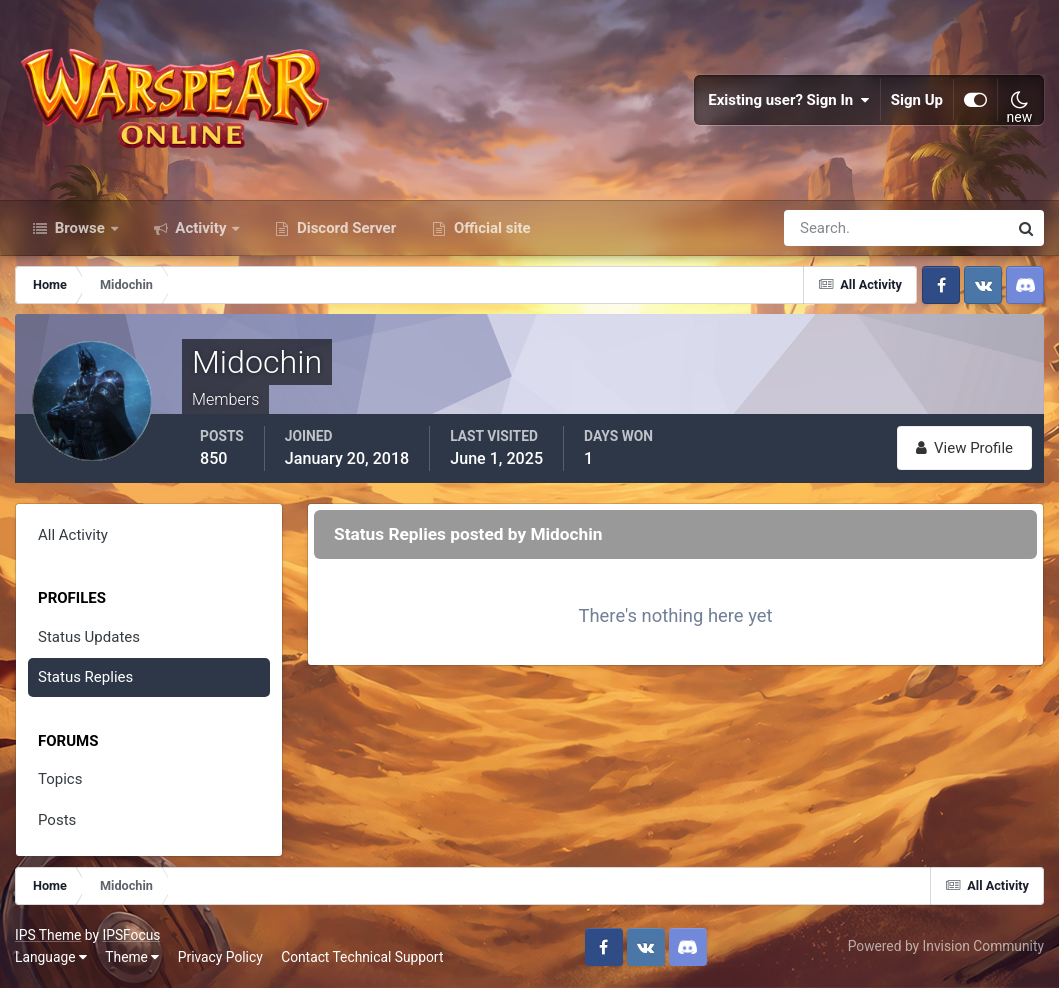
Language (51, 957)
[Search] (827, 228)
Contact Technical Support (362, 957)
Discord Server (344, 228)
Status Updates (89, 637)
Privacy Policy (220, 957)
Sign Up (917, 100)
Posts (57, 820)
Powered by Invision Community (946, 946)
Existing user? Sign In (789, 100)
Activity (201, 228)
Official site (490, 228)
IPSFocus (131, 935)
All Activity (73, 535)
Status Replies (85, 677)
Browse (80, 228)
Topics (60, 779)
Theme (132, 957)
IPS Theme (48, 935)
